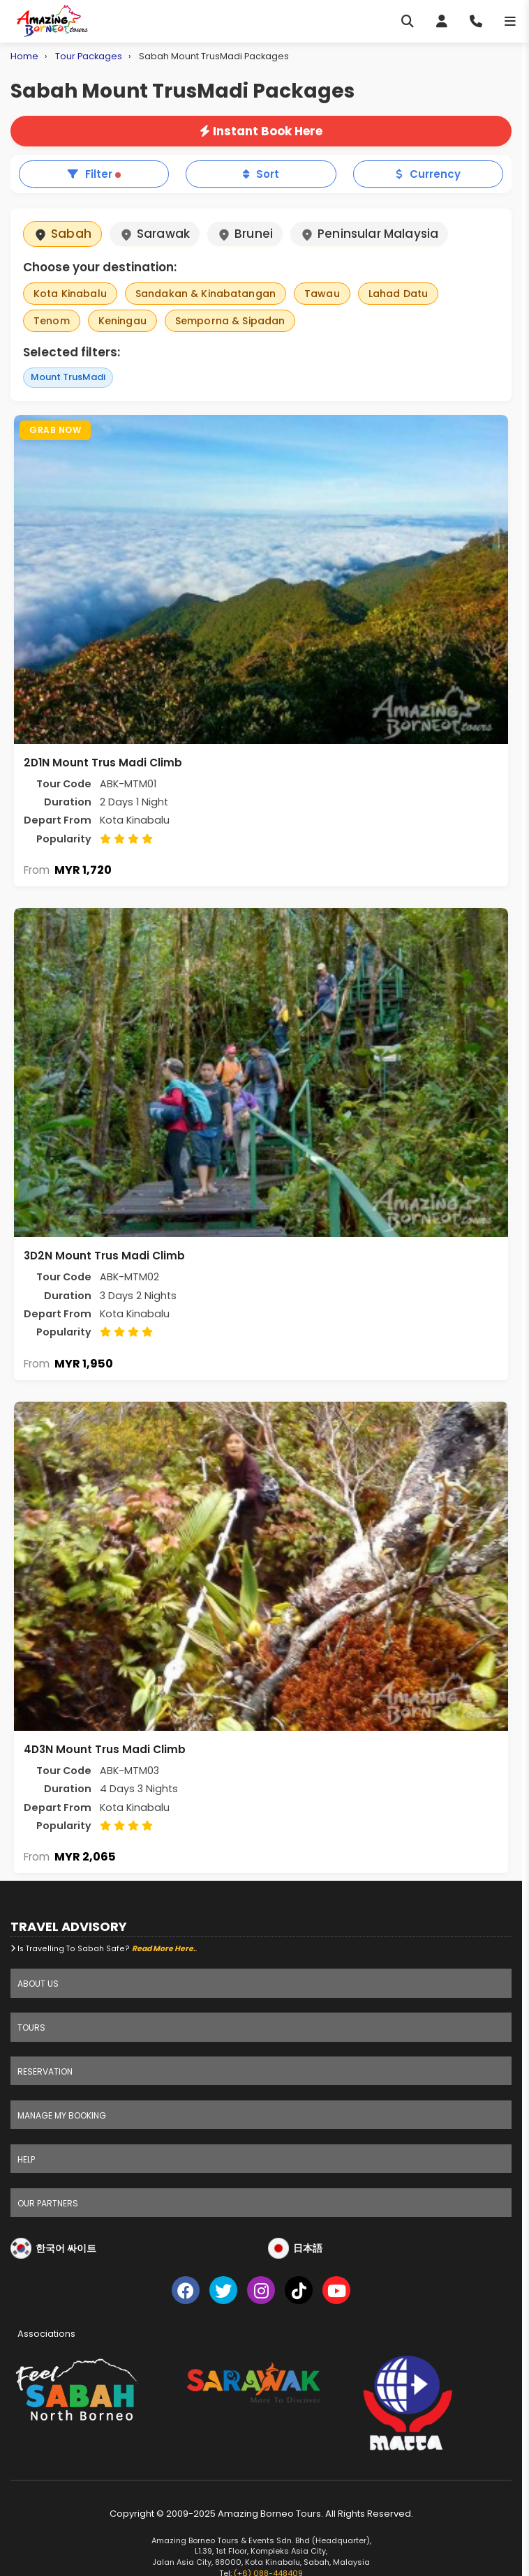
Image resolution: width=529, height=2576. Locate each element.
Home (24, 56)
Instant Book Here (261, 131)
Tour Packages (88, 56)
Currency (428, 174)
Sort (261, 174)
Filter (94, 174)
